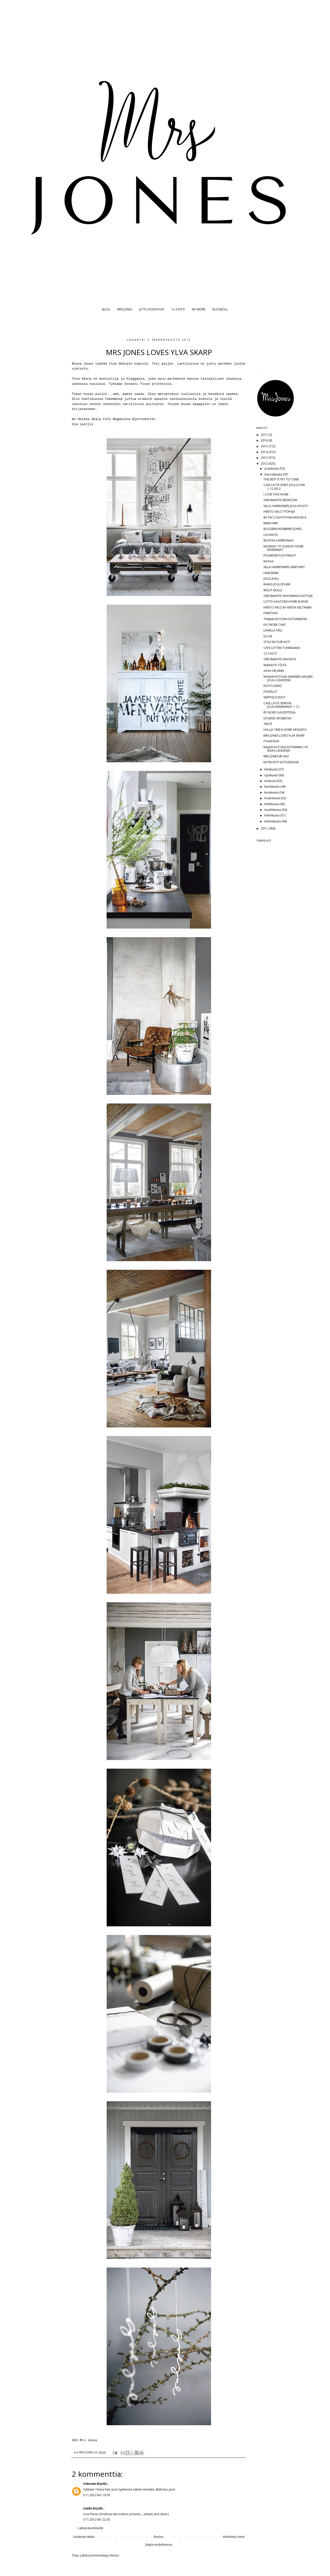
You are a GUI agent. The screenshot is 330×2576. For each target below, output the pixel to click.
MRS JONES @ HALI (276, 756)
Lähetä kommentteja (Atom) (99, 2555)
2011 (264, 828)
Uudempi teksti (83, 2537)
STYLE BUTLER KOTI (277, 642)
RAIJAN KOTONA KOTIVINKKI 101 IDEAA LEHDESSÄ (286, 749)
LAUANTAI (271, 535)
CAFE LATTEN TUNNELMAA (282, 648)
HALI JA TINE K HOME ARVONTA (285, 730)
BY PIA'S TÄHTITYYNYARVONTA (285, 517)
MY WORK (198, 309)
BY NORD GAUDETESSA (280, 712)
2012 (264, 463)
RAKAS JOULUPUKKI (277, 584)
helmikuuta (272, 815)
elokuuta (270, 781)
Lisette (87, 2508)
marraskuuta (273, 474)
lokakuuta (271, 769)
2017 (264, 435)
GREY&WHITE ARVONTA (280, 659)
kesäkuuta (271, 792)
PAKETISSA (271, 613)
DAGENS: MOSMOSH (278, 718)
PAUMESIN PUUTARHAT (280, 555)
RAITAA (269, 561)
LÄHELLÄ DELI (273, 630)
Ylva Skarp (81, 379)
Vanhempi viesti (234, 2537)
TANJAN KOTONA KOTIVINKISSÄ (285, 619)
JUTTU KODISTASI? (151, 309)
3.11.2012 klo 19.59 (96, 2495)
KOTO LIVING (273, 686)
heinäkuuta (272, 786)
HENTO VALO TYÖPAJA (279, 511)
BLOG (106, 309)
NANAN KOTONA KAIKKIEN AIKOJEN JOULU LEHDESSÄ (288, 678)
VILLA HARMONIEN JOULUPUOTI (286, 506)
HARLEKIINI (271, 573)
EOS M (268, 636)
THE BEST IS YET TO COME (281, 479)
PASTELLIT (270, 692)
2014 (264, 452)
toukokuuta (272, 798)
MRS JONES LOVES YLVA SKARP (284, 735)
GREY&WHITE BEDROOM (280, 500)
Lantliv (86, 424)
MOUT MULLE (273, 590)
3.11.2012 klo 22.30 (96, 2519)
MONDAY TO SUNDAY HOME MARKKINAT (283, 548)
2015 (264, 446)
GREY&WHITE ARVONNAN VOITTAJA (288, 596)
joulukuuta (272, 468)
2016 (264, 440)
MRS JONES (124, 309)
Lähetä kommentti (90, 2528)
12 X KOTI (178, 309)
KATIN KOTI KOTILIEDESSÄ (281, 762)
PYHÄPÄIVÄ (271, 741)
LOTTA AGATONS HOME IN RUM (286, 601)
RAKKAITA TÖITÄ (275, 665)
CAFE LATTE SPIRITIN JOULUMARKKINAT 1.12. (282, 705)
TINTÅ (268, 724)
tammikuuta (272, 821)
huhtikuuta (272, 804)
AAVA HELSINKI (274, 671)
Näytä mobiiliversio (158, 2544)
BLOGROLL (220, 309)
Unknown (89, 2484)
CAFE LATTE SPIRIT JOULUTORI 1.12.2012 (284, 487)
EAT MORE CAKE (274, 625)
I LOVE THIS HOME (276, 494)
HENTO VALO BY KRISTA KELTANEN (288, 607)
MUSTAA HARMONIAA (279, 540)
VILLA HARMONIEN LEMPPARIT (284, 567)
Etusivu (158, 2537)
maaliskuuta (273, 810)
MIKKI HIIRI (271, 523)
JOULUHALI (271, 578)
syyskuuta (271, 775)
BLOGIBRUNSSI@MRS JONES (283, 529)
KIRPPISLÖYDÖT (274, 697)
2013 (264, 458)
